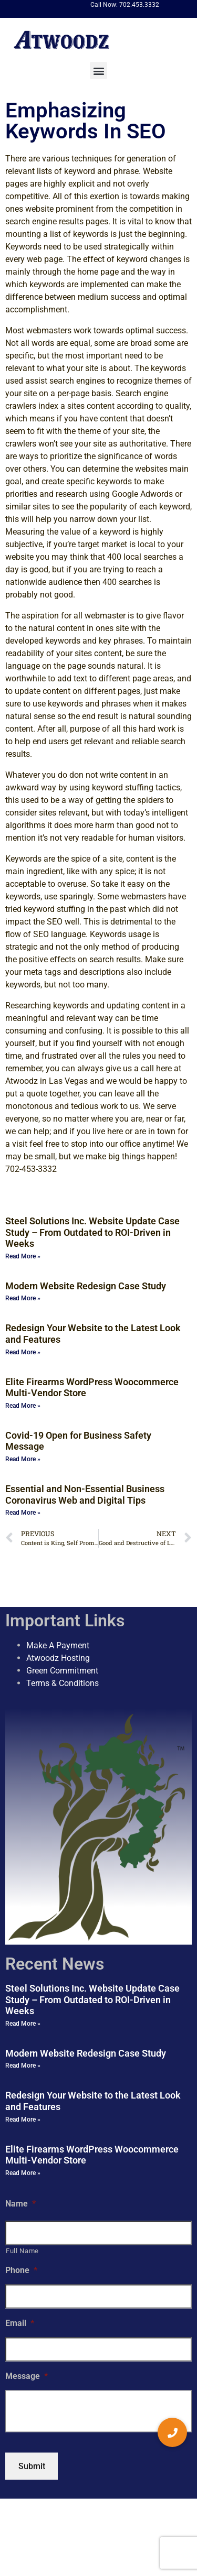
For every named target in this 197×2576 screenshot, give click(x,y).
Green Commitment (62, 1671)
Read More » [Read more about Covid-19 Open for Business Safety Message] (22, 1459)
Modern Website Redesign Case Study (85, 1285)
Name (20, 2203)
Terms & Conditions (62, 1683)
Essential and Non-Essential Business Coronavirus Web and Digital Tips (84, 1494)
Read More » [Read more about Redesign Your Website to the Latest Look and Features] (22, 1352)
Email (19, 2323)
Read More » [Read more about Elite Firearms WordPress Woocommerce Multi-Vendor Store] (22, 1405)
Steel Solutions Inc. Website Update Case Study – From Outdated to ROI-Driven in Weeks (92, 1232)
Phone (21, 2270)
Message (26, 2376)
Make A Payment (57, 1645)
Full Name (22, 2250)
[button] (98, 70)
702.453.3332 (139, 4)
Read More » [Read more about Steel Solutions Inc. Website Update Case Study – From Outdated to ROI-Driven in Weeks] (22, 1256)
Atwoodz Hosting (58, 1658)
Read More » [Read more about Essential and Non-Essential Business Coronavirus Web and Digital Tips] (22, 1512)
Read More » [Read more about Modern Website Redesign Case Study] (22, 1298)
